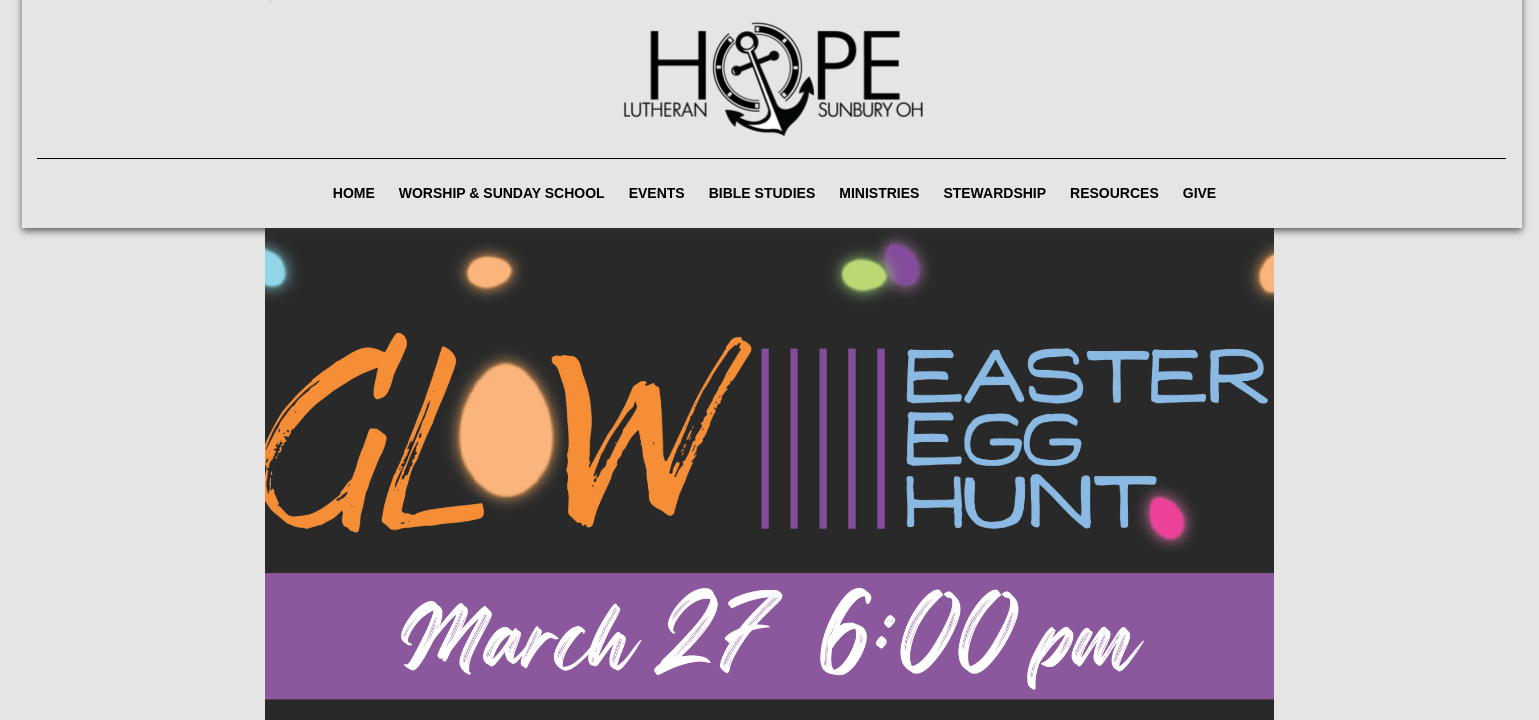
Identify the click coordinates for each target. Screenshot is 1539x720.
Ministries (879, 193)
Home (354, 193)
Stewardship (994, 193)
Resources (1114, 193)
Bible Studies (762, 193)
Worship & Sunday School (502, 193)
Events (657, 193)
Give (1199, 193)
